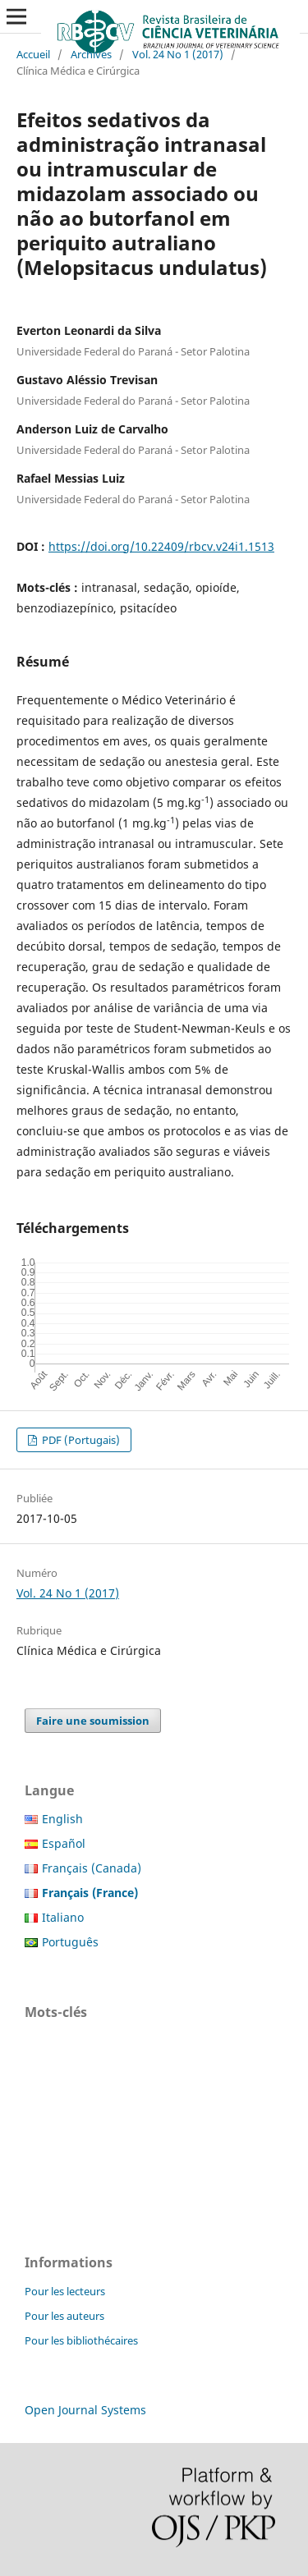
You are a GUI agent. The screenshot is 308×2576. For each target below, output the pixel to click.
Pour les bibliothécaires (81, 2340)
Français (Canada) (91, 1868)
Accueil (33, 54)
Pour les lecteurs (65, 2291)
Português (70, 1942)
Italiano (63, 1917)
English (62, 1819)
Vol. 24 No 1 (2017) (177, 54)
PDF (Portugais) (79, 1439)
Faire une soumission (92, 1720)
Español (63, 1843)
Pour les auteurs (64, 2315)
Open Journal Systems (85, 2410)
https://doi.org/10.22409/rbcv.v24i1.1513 (161, 546)
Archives (91, 54)
